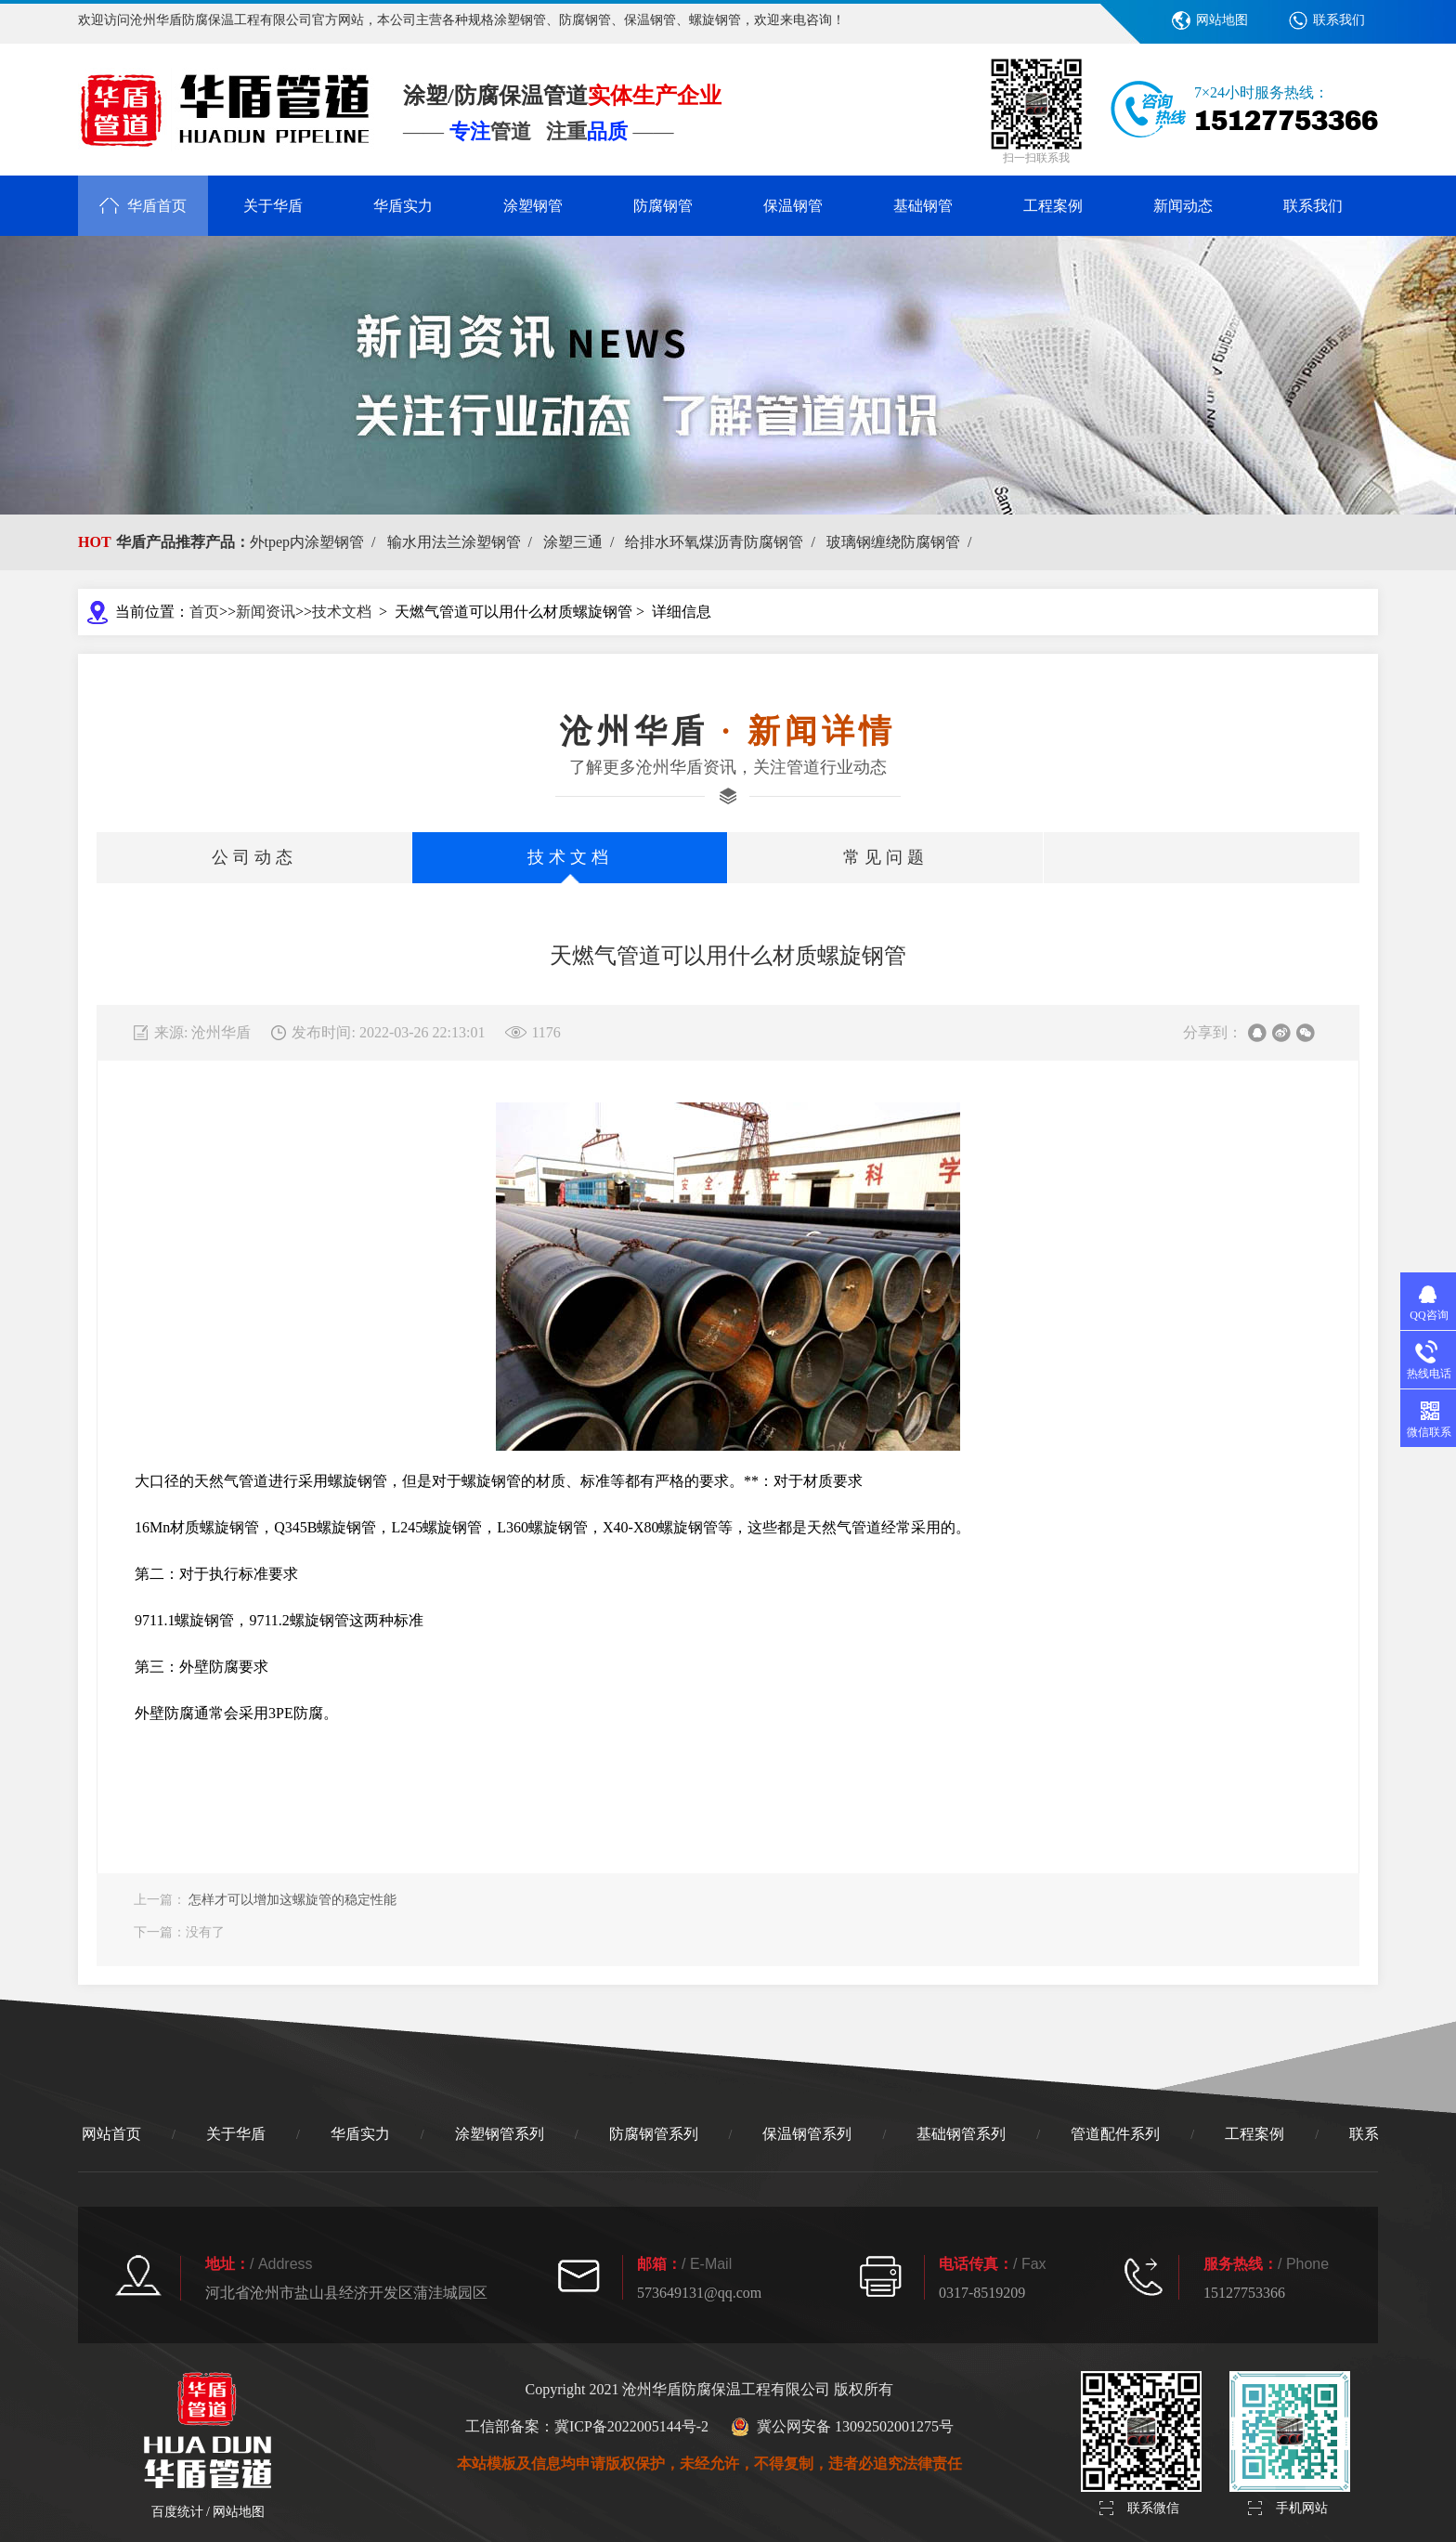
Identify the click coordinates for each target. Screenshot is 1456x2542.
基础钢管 (923, 206)
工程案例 (1053, 206)
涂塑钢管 (533, 206)
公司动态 (254, 857)
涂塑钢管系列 (499, 2134)
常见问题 (886, 857)
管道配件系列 (1115, 2134)
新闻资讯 (265, 611)
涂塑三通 (582, 542)
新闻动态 (1183, 206)
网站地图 (1222, 20)
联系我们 (1339, 20)
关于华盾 (273, 206)
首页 (204, 611)
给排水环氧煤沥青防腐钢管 (723, 542)
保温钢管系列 (807, 2134)
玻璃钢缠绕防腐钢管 (902, 542)
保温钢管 (793, 206)
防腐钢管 (663, 206)
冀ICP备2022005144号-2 (631, 2426)
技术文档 (341, 611)
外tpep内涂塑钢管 (317, 542)
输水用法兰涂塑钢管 (463, 542)
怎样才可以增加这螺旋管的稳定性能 (292, 1900)
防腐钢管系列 (653, 2134)
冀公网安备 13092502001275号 (842, 2427)
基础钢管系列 (961, 2134)
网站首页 (111, 2134)
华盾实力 (403, 206)
